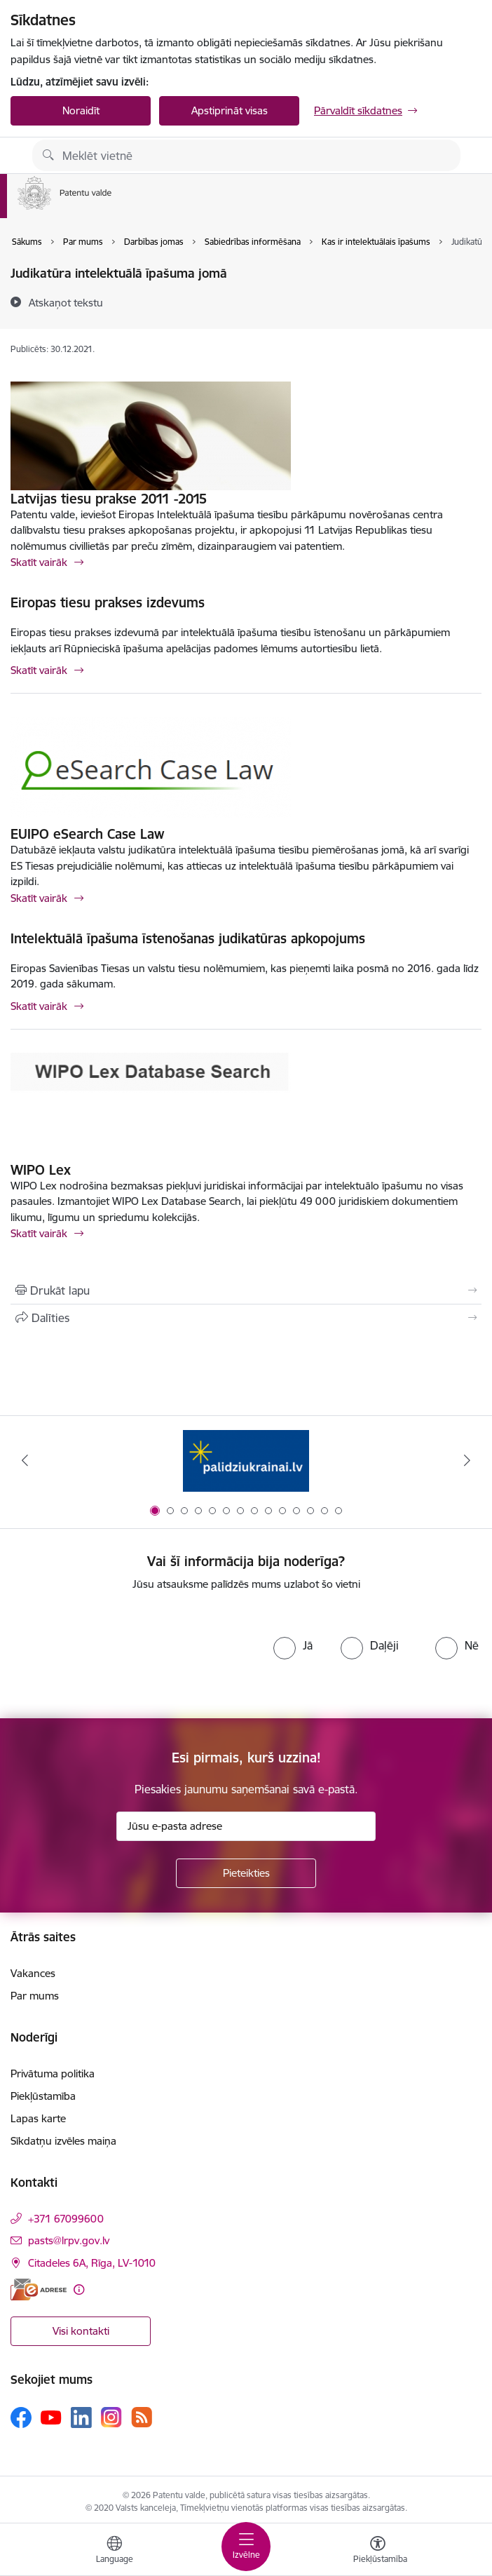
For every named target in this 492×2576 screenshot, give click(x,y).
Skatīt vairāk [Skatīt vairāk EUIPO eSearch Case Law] (39, 898)
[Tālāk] (467, 1460)
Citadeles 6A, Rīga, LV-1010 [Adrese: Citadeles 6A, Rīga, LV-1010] (92, 2263)
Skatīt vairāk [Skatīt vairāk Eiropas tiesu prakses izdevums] (39, 670)
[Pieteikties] (246, 1873)
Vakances (33, 1973)
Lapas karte (38, 2118)
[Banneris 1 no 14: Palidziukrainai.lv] (246, 1460)
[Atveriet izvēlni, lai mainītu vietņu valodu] (114, 2551)
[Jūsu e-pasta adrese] (246, 1826)
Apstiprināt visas (229, 110)
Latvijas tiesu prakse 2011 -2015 (109, 498)
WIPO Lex (41, 1169)
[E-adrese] (39, 2289)
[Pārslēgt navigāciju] (246, 2546)
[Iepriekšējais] (24, 1460)
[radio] (293, 1645)
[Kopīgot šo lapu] (246, 1317)
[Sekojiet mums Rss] (141, 2417)
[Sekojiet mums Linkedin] (81, 2417)
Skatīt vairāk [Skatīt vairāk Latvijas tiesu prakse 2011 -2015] (39, 562)
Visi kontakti (81, 2331)
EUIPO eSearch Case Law (87, 833)
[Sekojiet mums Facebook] (21, 2417)
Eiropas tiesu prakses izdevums (108, 602)
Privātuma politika (53, 2073)
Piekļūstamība (43, 2096)
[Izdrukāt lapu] (246, 1290)
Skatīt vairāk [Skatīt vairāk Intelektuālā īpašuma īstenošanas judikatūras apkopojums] (39, 1006)
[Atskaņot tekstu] (66, 302)
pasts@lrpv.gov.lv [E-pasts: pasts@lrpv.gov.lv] (68, 2240)
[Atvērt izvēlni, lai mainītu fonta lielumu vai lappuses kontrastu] (377, 2551)
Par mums (35, 1995)
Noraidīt (81, 110)
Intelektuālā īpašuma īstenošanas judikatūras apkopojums (188, 938)
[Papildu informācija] (79, 2289)
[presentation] (130, 1655)
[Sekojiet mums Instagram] (111, 2417)
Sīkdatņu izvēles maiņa (63, 2140)
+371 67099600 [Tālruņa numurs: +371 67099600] (66, 2218)
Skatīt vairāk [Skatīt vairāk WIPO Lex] (39, 1233)
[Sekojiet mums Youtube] (51, 2416)
